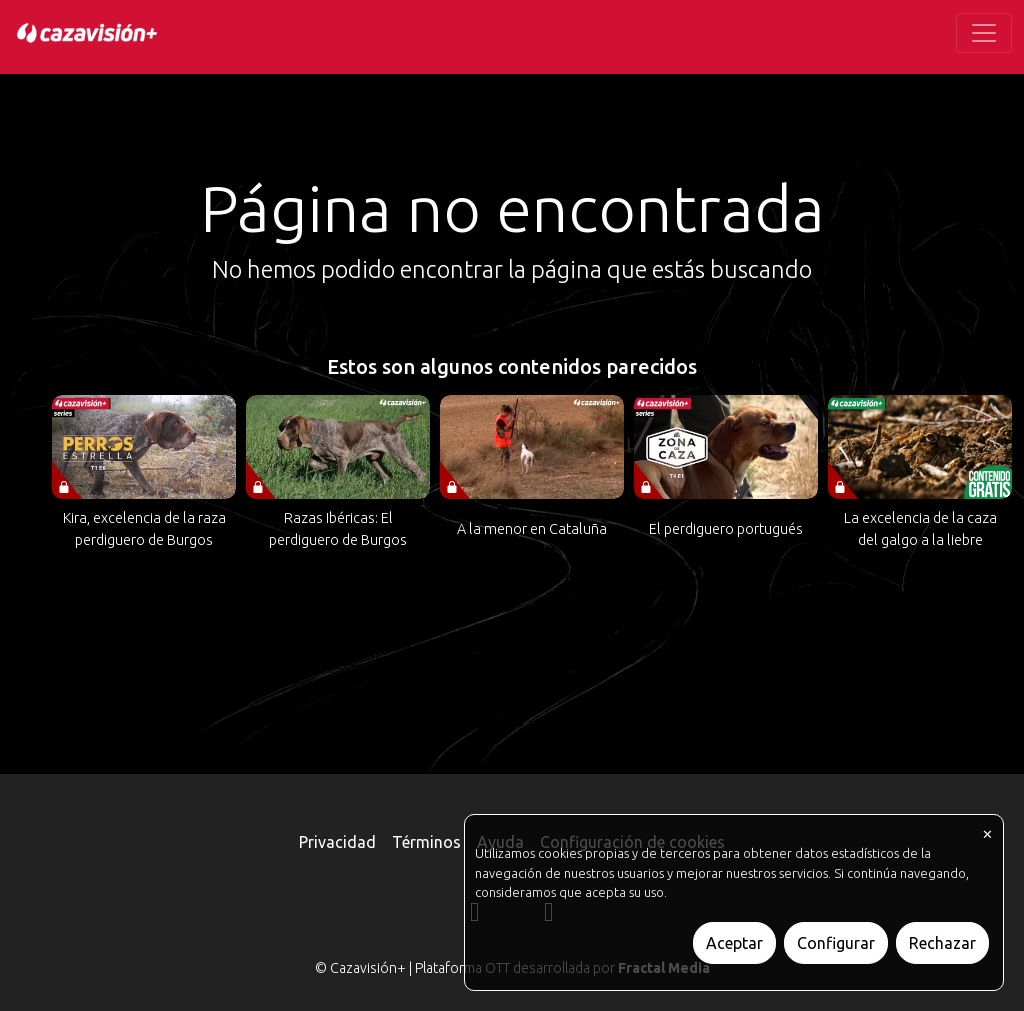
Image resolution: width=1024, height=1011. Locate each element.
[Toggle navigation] (984, 33)
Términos (426, 842)
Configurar (836, 943)
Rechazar (942, 943)
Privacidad (337, 842)
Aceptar (734, 943)
